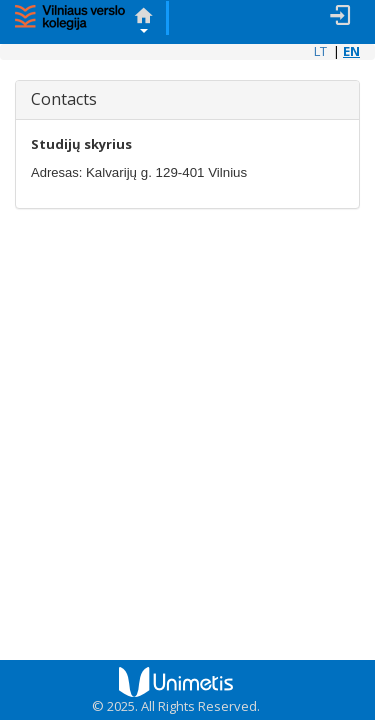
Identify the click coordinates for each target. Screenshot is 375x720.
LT (320, 51)
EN (351, 51)
